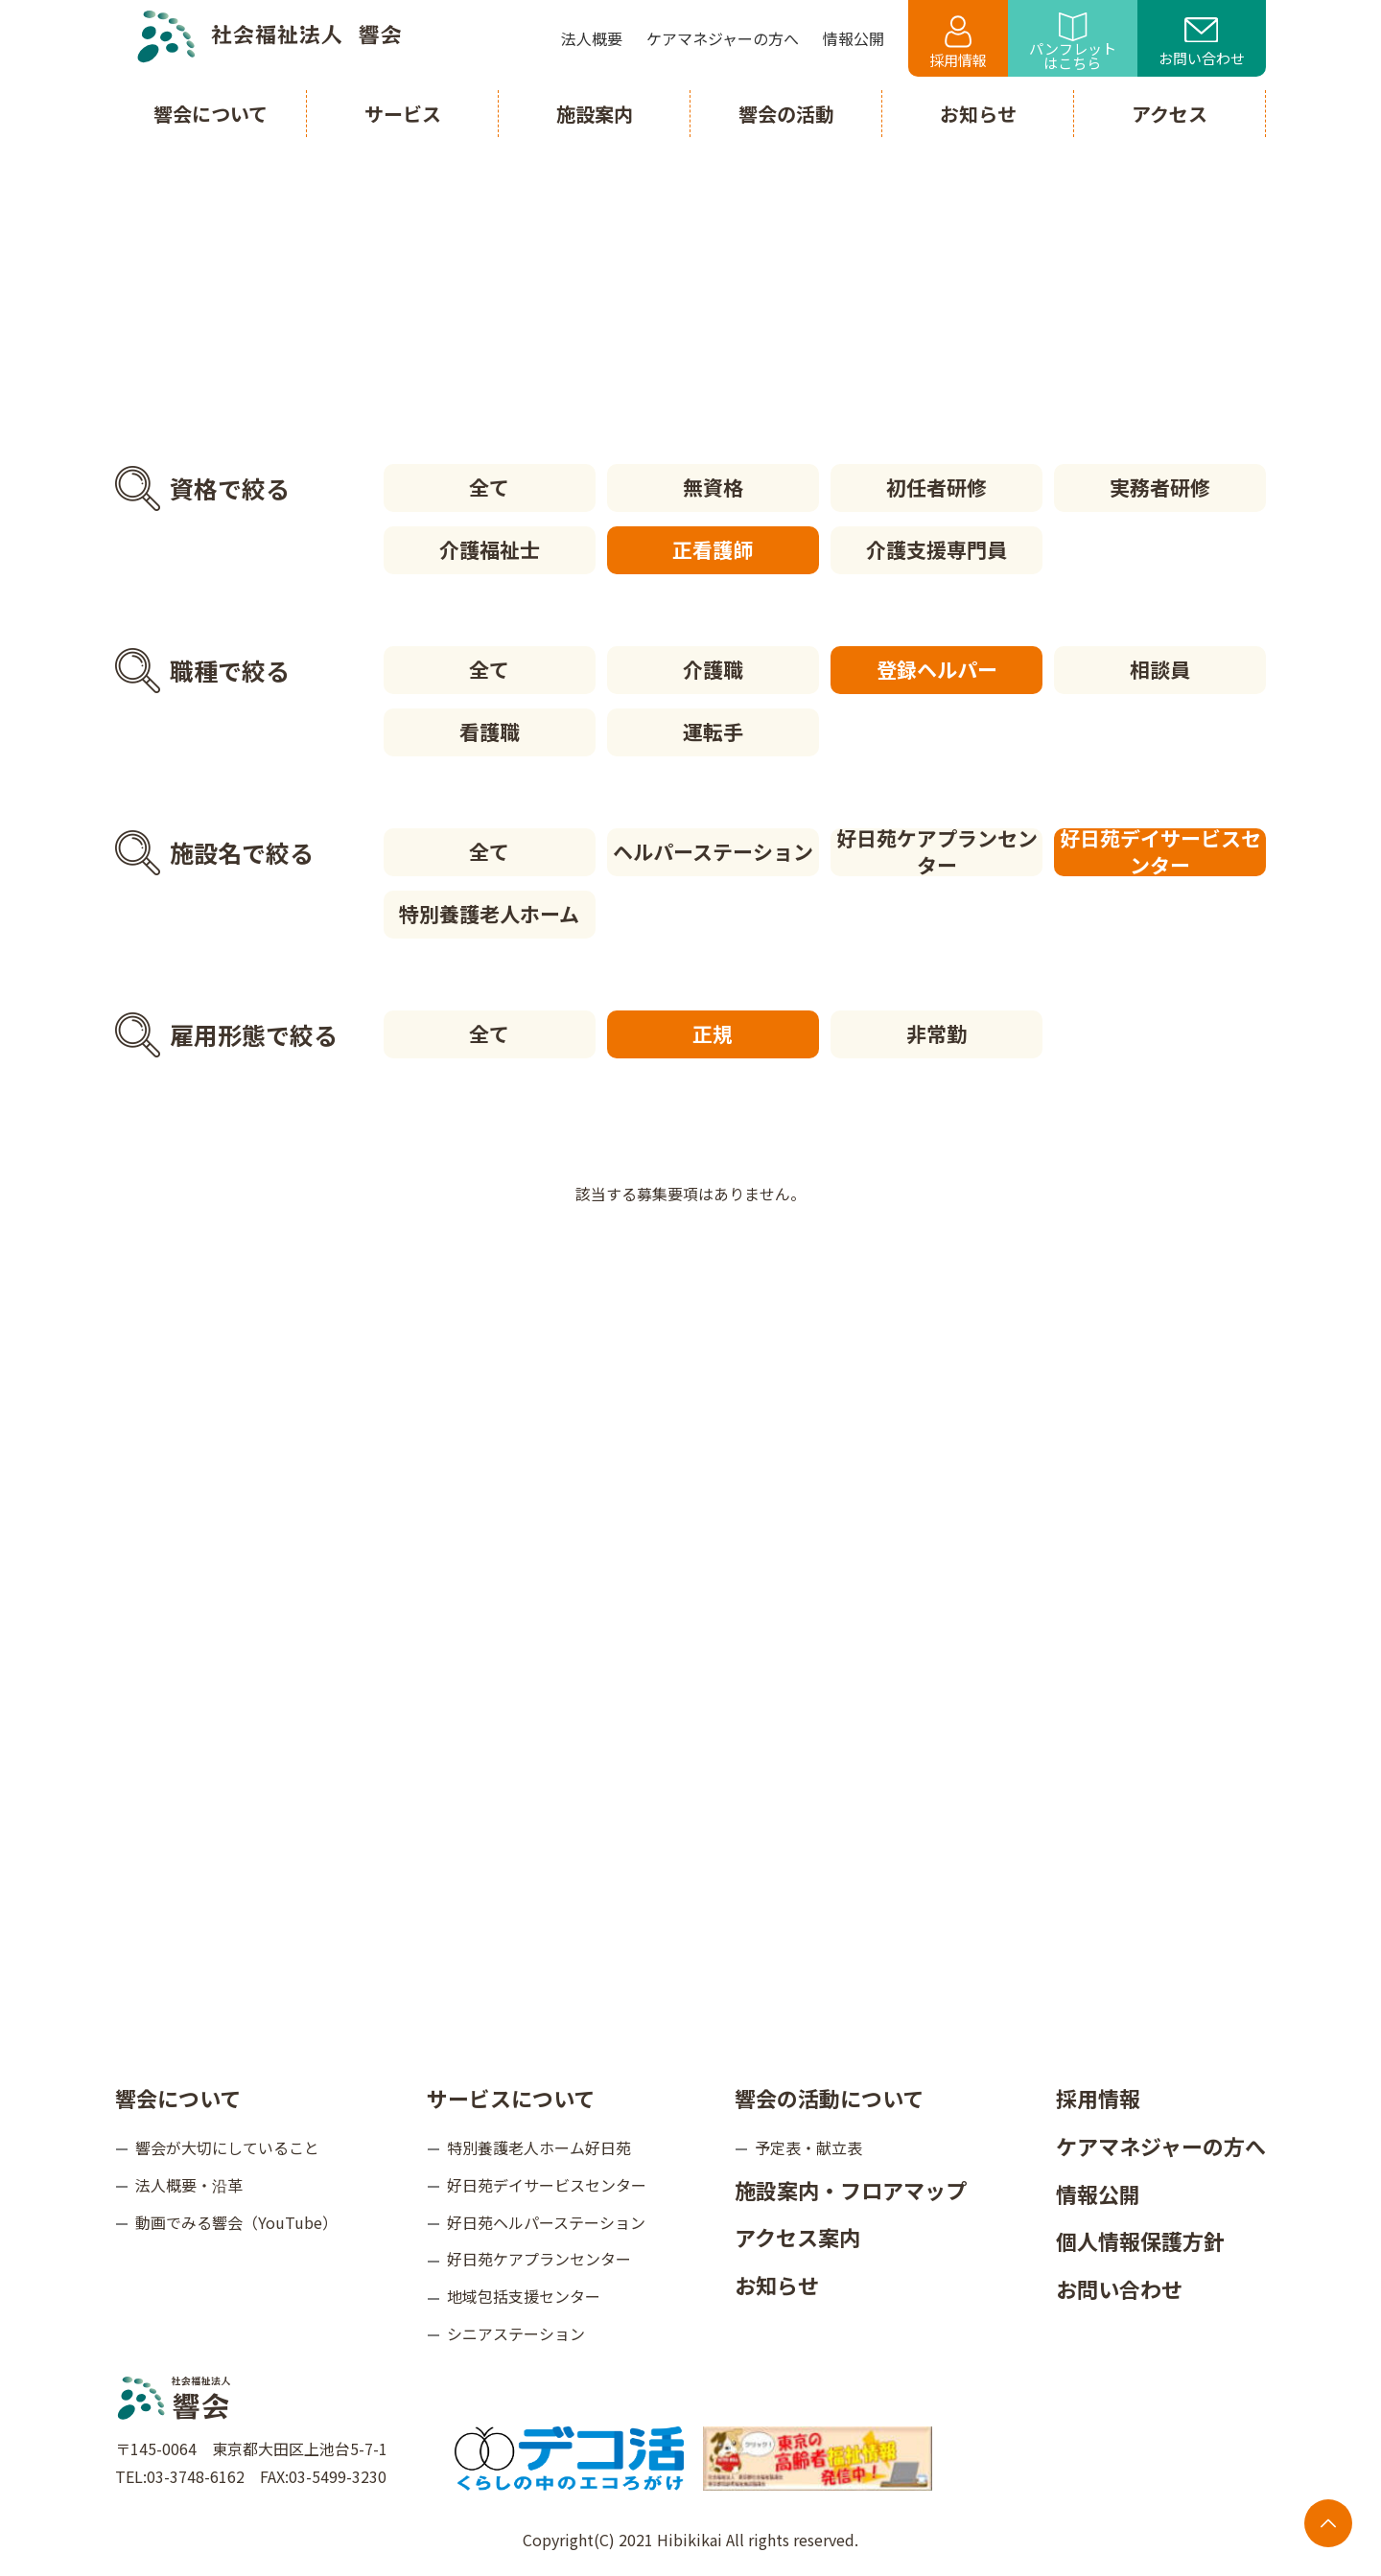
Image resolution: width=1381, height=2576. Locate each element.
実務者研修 (1160, 487)
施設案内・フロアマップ (851, 2189)
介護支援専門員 (936, 549)
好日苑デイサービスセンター (1160, 852)
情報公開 (1098, 2193)
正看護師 (712, 549)
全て (489, 487)
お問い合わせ (1202, 43)
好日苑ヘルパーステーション (546, 2222)
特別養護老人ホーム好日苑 (539, 2147)
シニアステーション (516, 2333)
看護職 (489, 731)
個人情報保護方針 (1140, 2240)
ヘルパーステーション (713, 851)
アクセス (1169, 114)
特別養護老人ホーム (489, 913)
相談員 (1160, 669)
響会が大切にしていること (227, 2147)
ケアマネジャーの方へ (1161, 2145)
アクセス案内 (797, 2236)
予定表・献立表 (808, 2147)
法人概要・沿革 (189, 2184)
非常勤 (936, 1033)
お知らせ (777, 2284)
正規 (712, 1033)
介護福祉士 (489, 549)
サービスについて (511, 2097)
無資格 (713, 487)
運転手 (713, 731)
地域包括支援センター (523, 2296)
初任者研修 (936, 487)
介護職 (713, 669)
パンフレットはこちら (1072, 42)
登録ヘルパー (937, 669)
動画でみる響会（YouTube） (236, 2222)
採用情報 (958, 42)
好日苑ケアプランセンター (937, 852)
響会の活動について (829, 2097)
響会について (178, 2097)
